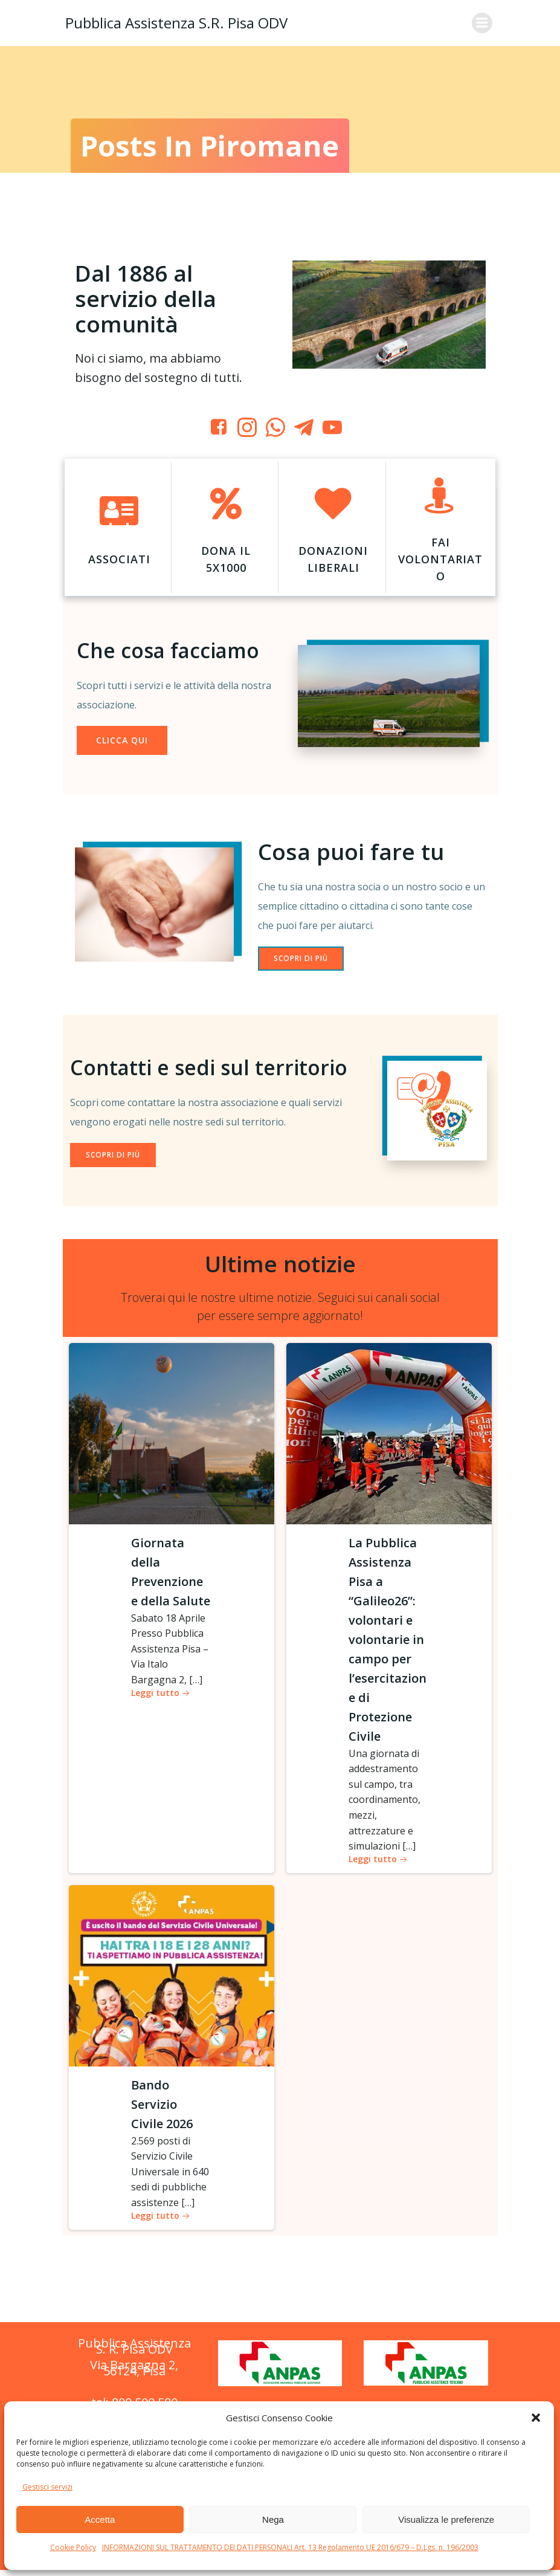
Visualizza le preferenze (446, 2519)
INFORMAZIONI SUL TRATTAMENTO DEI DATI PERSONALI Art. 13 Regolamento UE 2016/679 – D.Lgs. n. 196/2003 (290, 2547)
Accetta (100, 2519)
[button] (536, 2418)
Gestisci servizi (47, 2487)
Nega (273, 2519)
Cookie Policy (73, 2547)
